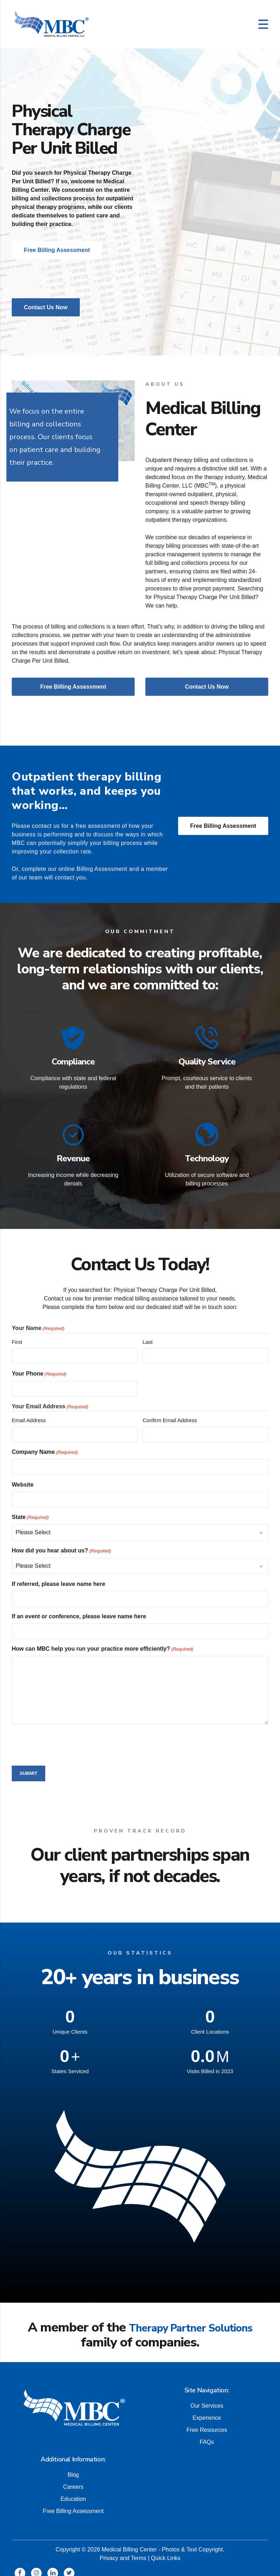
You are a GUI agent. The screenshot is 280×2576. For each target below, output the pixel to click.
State (30, 1510)
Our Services (206, 2397)
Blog (73, 2467)
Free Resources (207, 2422)
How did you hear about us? (61, 1543)
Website (22, 1477)
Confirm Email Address (169, 1413)
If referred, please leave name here (58, 1576)
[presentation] (66, 1736)
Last (147, 1334)
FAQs (206, 2434)
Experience (206, 2410)
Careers (73, 2479)
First (17, 1334)
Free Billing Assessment (223, 826)
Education (73, 2491)
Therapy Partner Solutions (191, 2320)
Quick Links (166, 2550)
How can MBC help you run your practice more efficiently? (102, 1642)
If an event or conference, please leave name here (79, 1609)
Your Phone (39, 1367)
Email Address (29, 1413)
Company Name (45, 1445)
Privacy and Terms (122, 2550)
